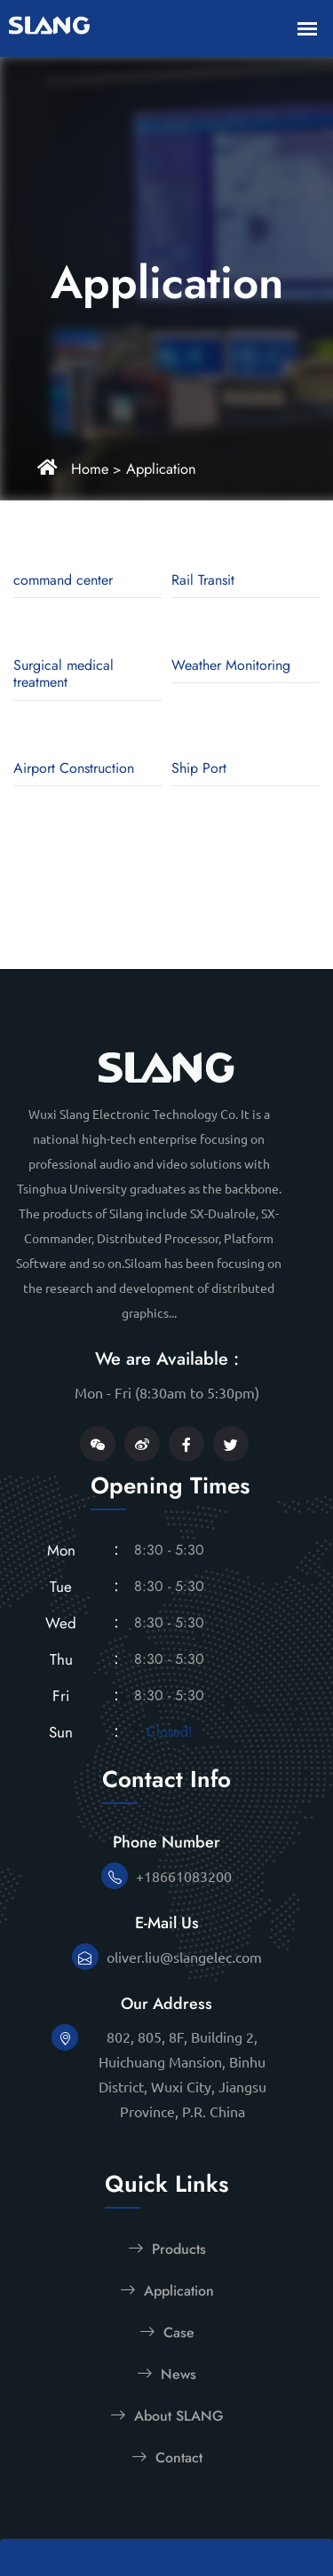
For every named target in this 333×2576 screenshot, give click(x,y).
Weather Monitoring (230, 665)
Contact (166, 2457)
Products (167, 2248)
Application (155, 469)
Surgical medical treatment (63, 673)
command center (63, 580)
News (166, 2373)
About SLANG (167, 2415)
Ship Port (198, 768)
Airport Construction (73, 768)
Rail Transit (202, 580)
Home (88, 469)
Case (166, 2332)
